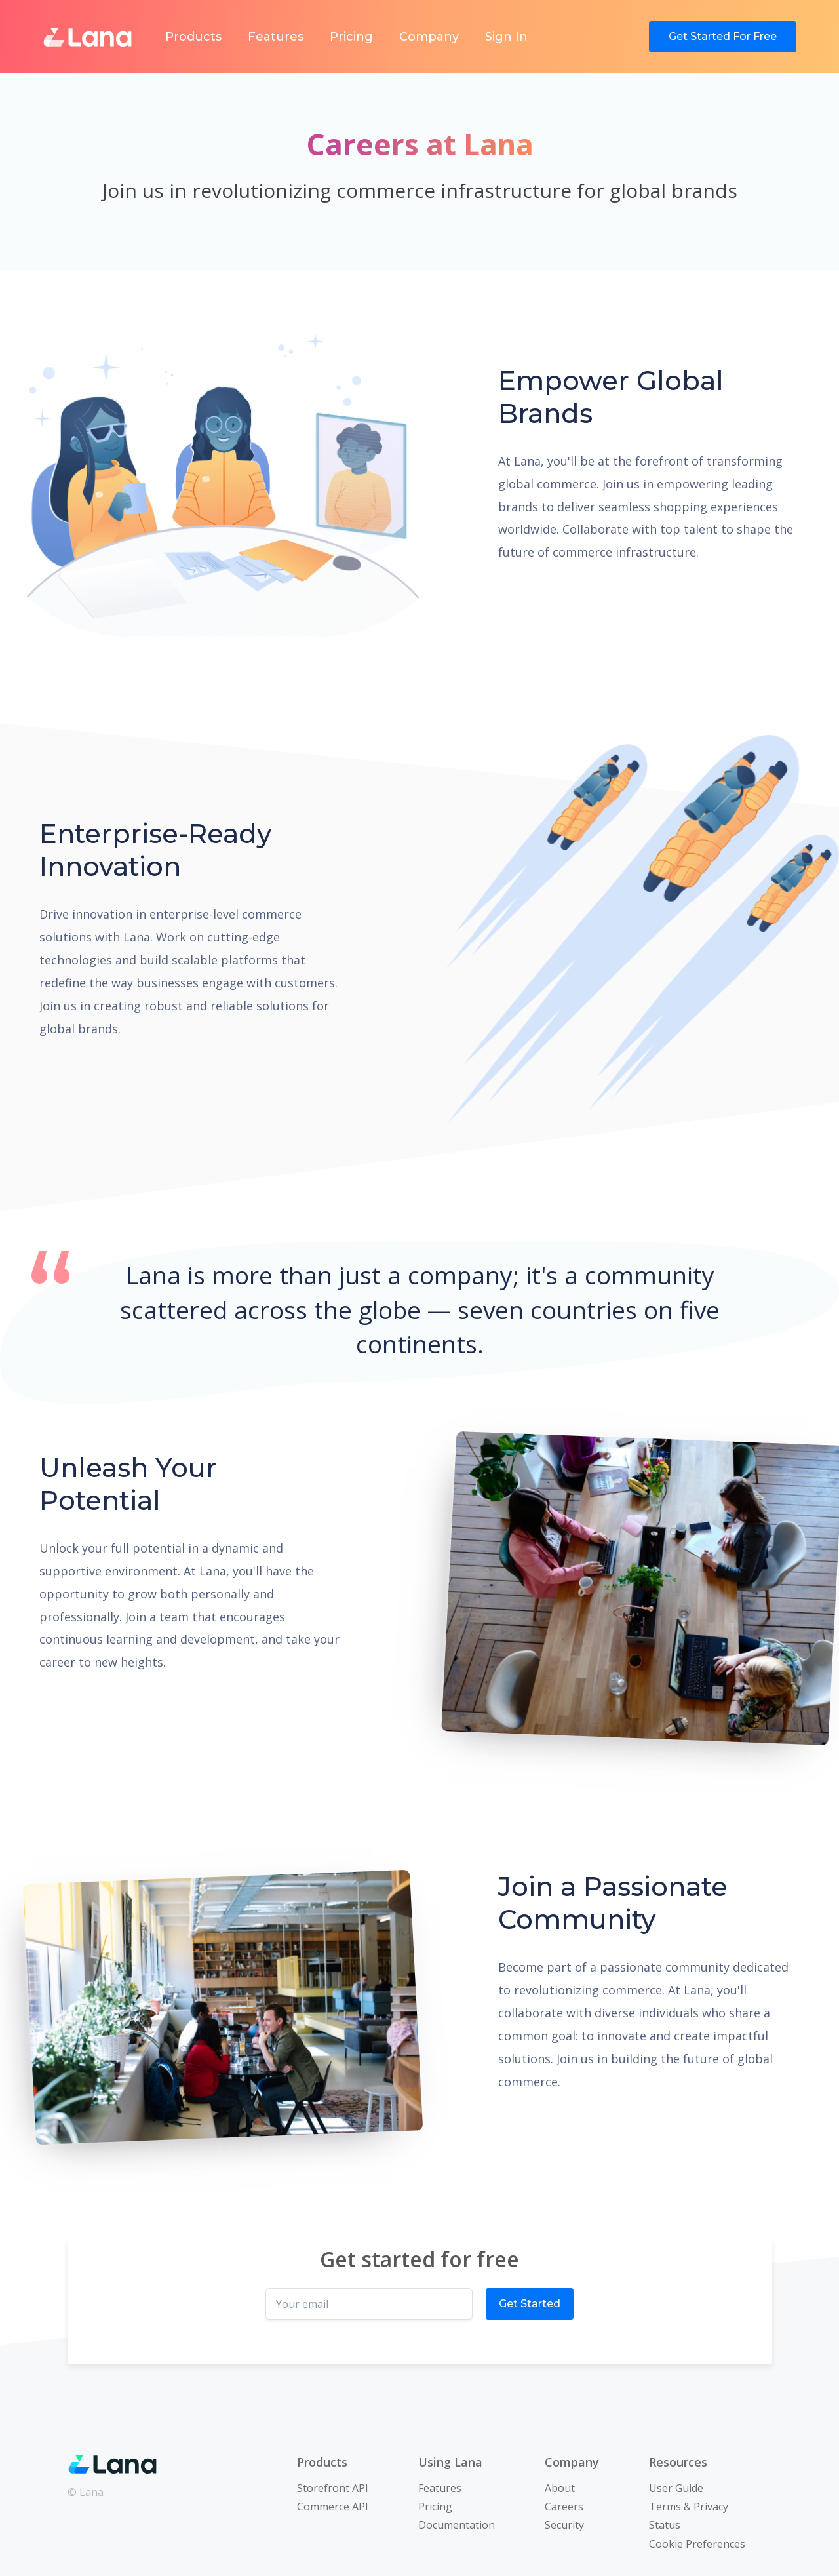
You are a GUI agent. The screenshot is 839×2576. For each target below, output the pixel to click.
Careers (564, 2506)
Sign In (506, 37)
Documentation (456, 2525)
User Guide (676, 2488)
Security (564, 2525)
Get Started (529, 2303)
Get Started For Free (723, 36)
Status (664, 2525)
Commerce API (332, 2506)
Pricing (351, 37)
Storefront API (332, 2488)
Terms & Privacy (688, 2506)
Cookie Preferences (697, 2544)
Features (275, 37)
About (560, 2488)
